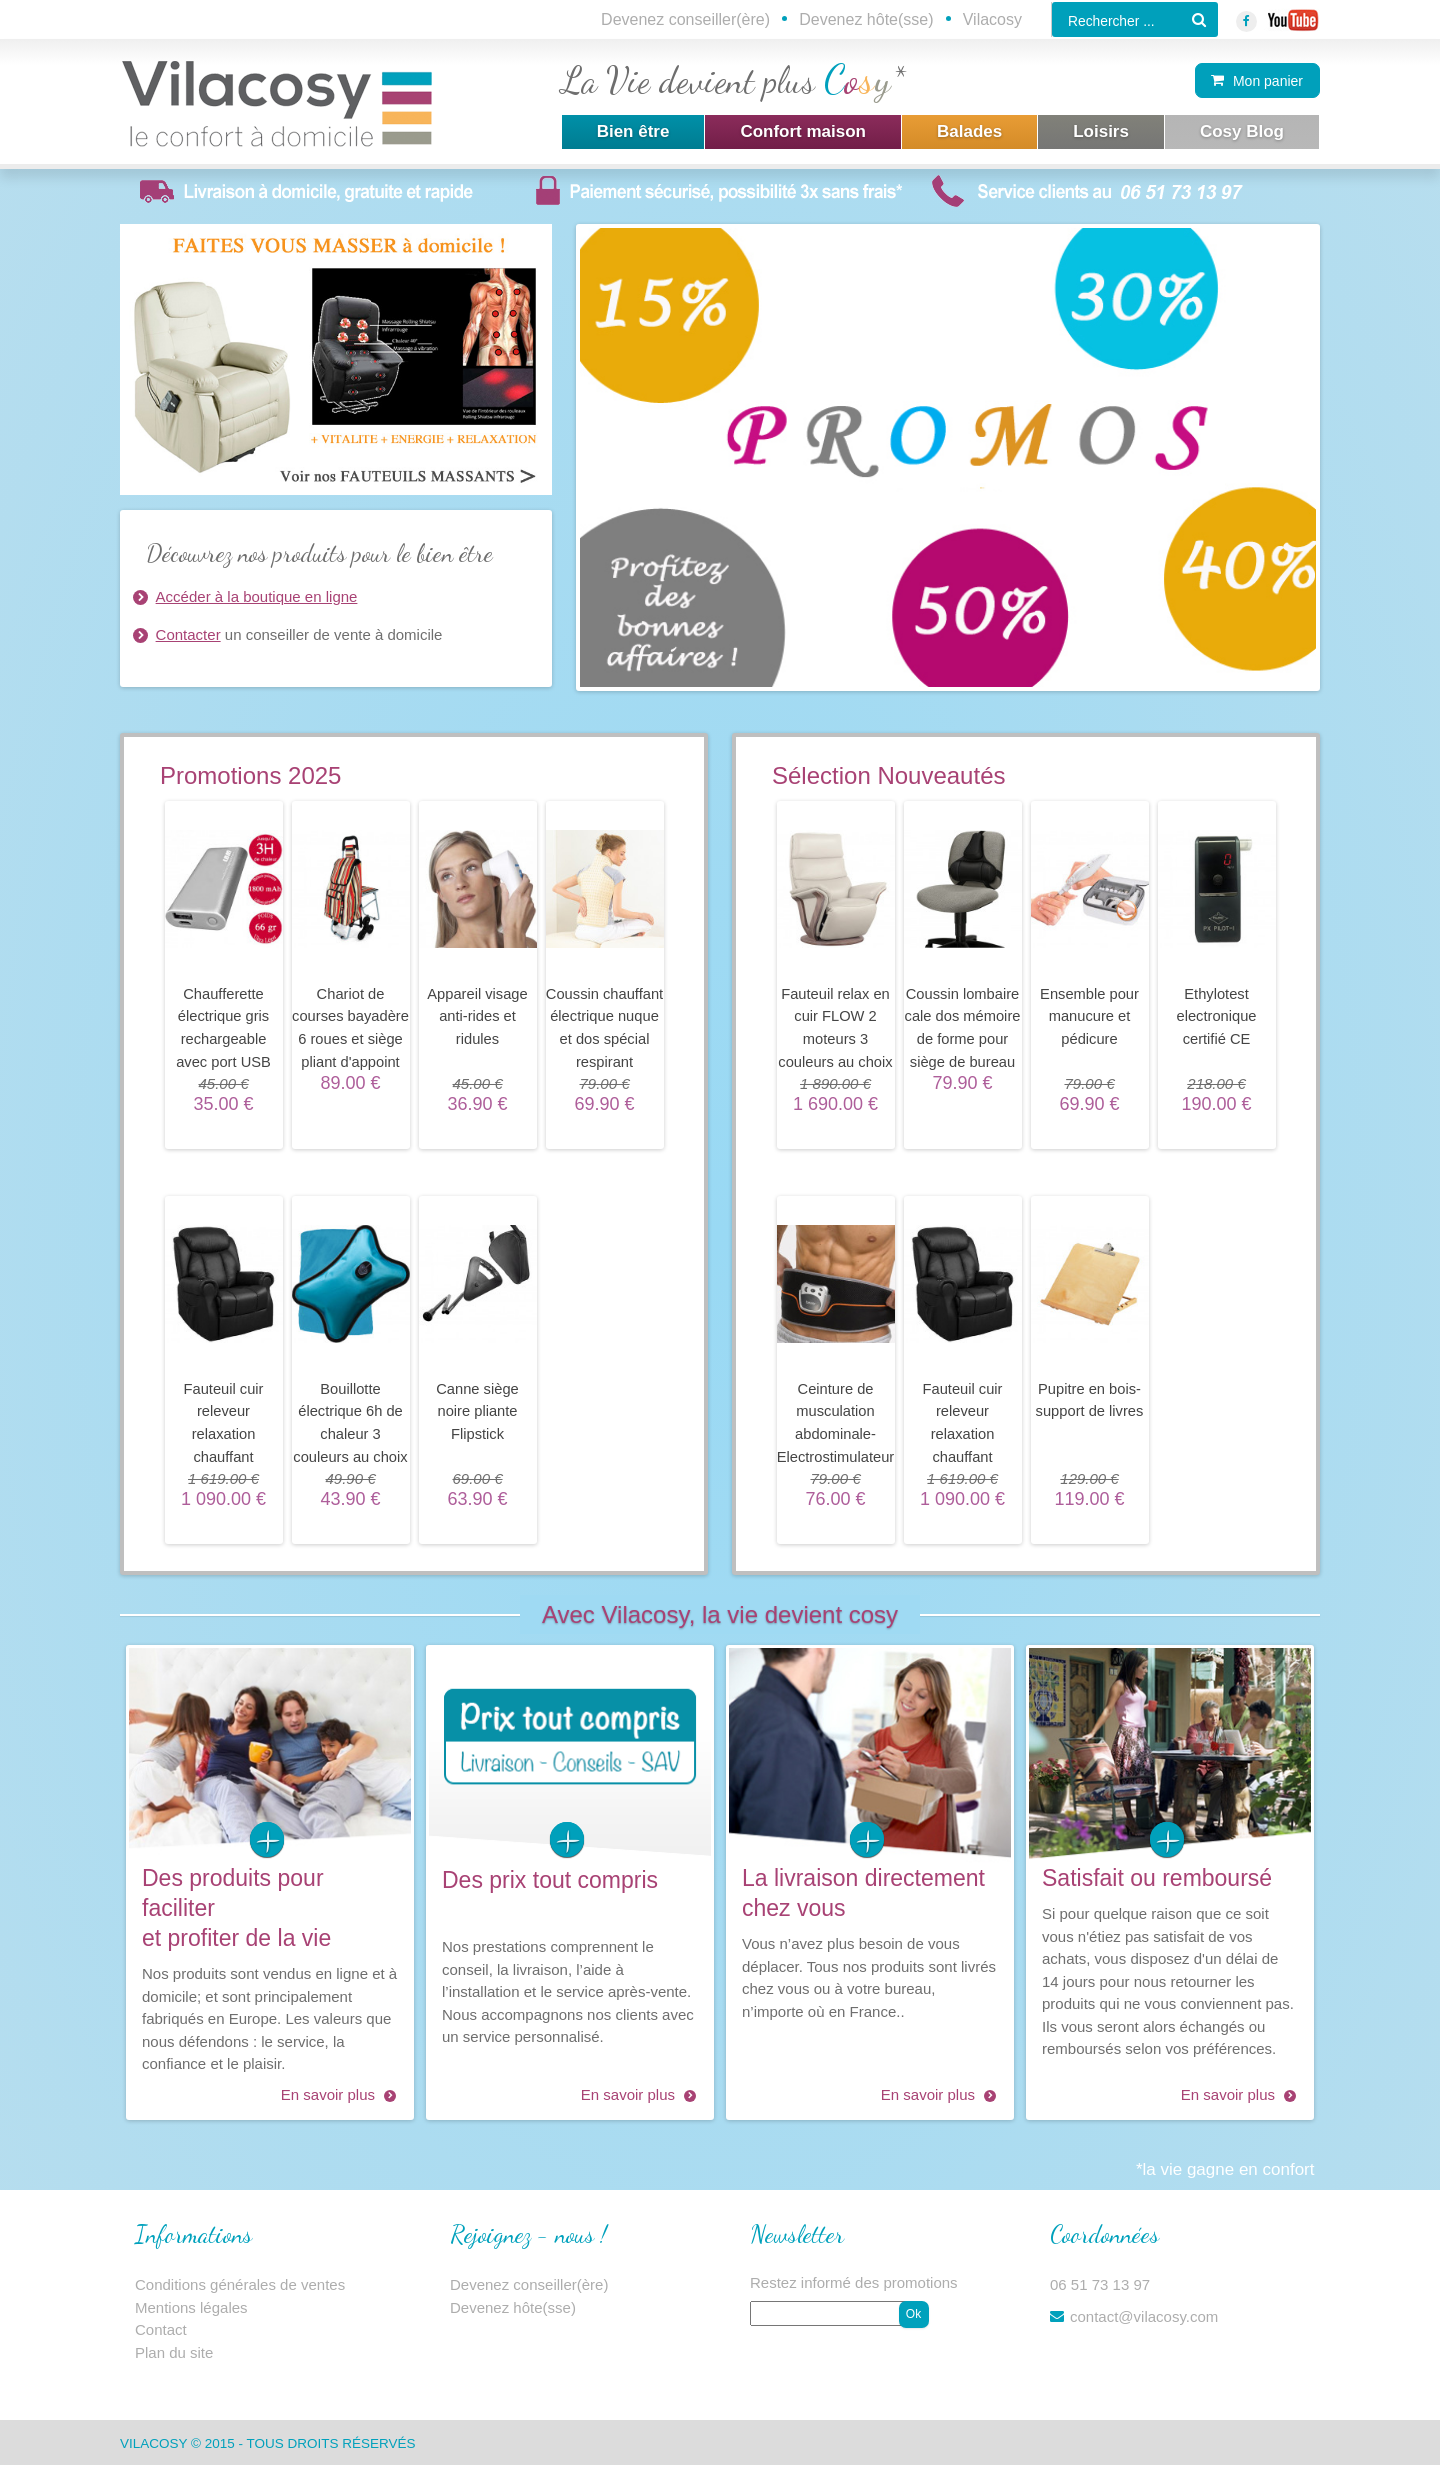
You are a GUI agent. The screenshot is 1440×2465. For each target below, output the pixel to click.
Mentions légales (191, 2307)
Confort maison (803, 131)
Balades (969, 131)
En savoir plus (328, 2094)
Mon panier (1268, 81)
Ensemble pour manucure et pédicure (1089, 1016)
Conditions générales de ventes (240, 2284)
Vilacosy (992, 19)
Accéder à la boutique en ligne (257, 596)
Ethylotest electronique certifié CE (1216, 1016)
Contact (161, 2329)
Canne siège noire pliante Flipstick (477, 1411)
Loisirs (1101, 131)
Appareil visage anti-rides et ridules (477, 1016)
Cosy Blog (1242, 131)
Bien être (633, 131)
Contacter (188, 634)
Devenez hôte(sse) (866, 19)
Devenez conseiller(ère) (685, 19)
